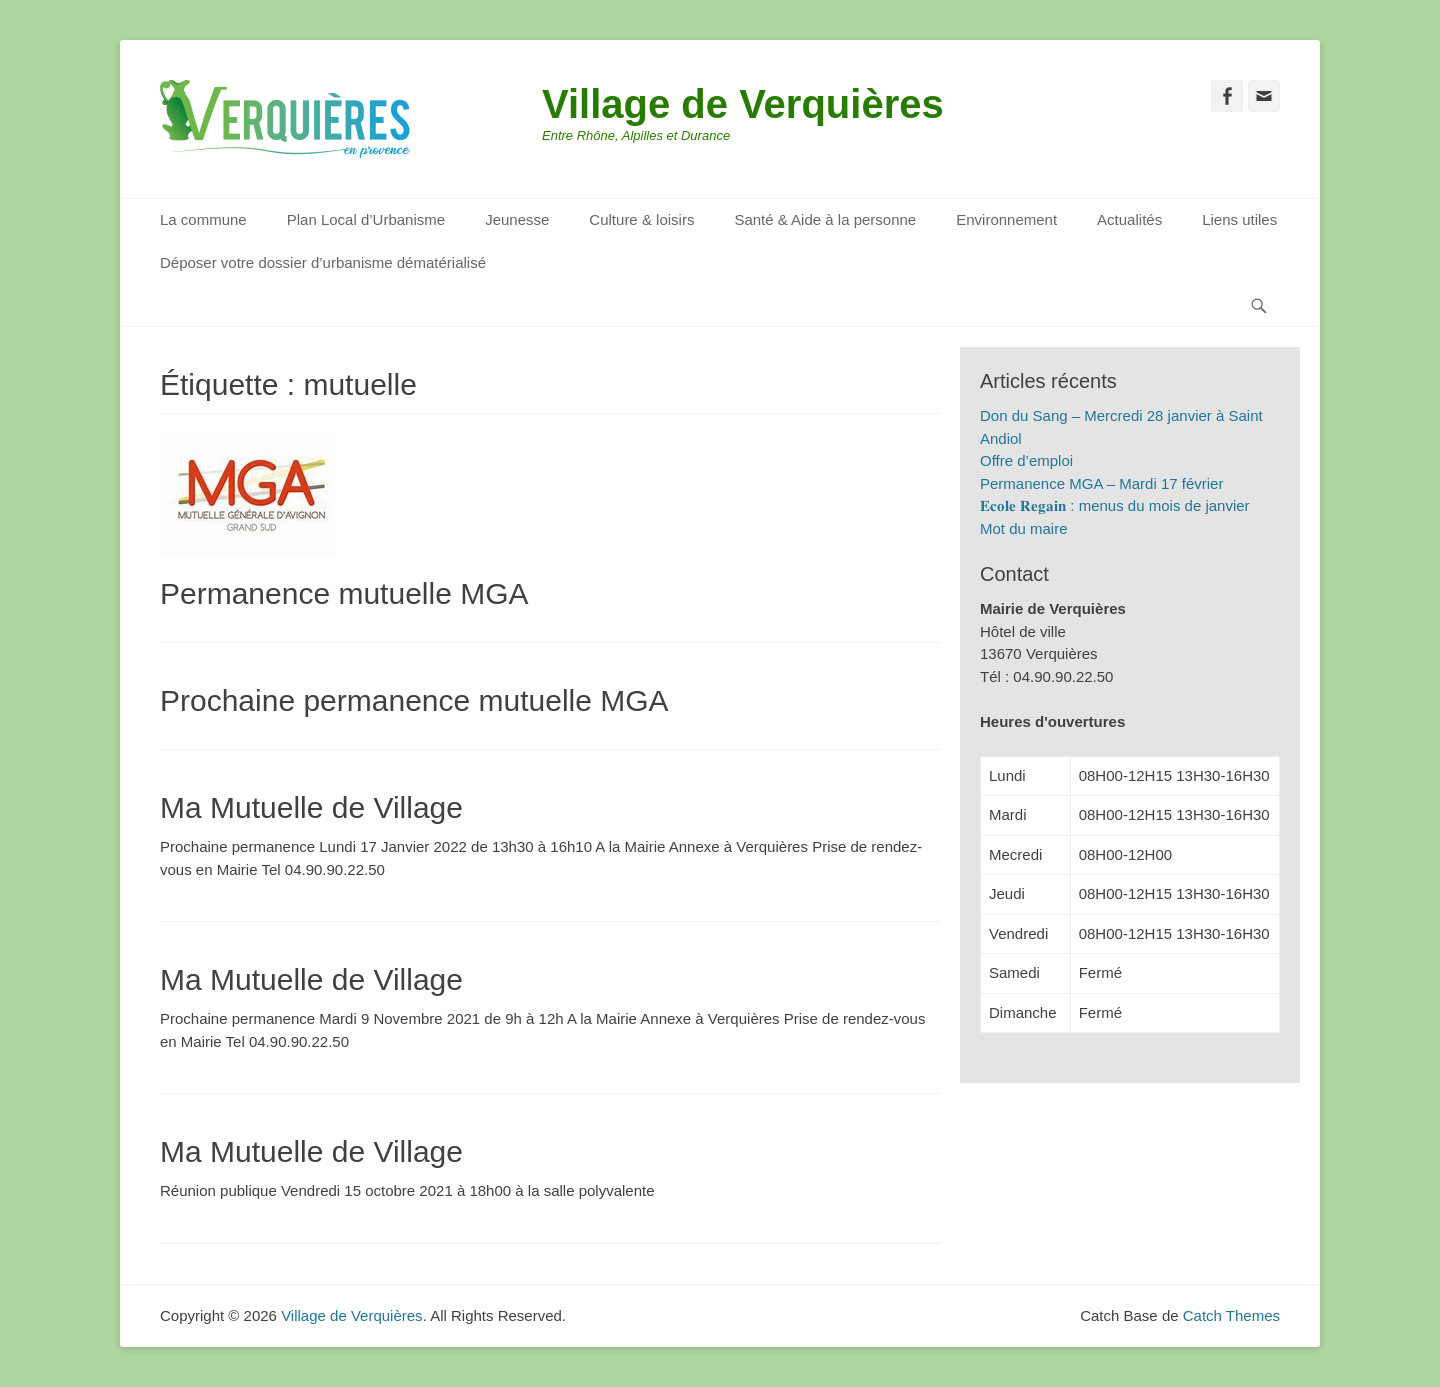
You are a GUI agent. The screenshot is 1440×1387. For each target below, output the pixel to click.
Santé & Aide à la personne (825, 219)
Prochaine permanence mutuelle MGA (414, 700)
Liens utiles (1239, 219)
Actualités (1129, 219)
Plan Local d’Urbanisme (366, 219)
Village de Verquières (743, 104)
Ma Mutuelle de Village (311, 807)
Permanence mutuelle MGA (344, 593)
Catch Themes (1231, 1315)
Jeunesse (517, 219)
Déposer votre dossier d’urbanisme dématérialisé (323, 262)
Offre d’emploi (1026, 460)
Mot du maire (1024, 528)
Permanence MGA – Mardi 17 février (1101, 483)
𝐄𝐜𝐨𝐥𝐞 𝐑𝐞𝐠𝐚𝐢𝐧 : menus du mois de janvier (1115, 505)
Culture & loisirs (641, 219)
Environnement (1006, 219)
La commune (203, 219)
